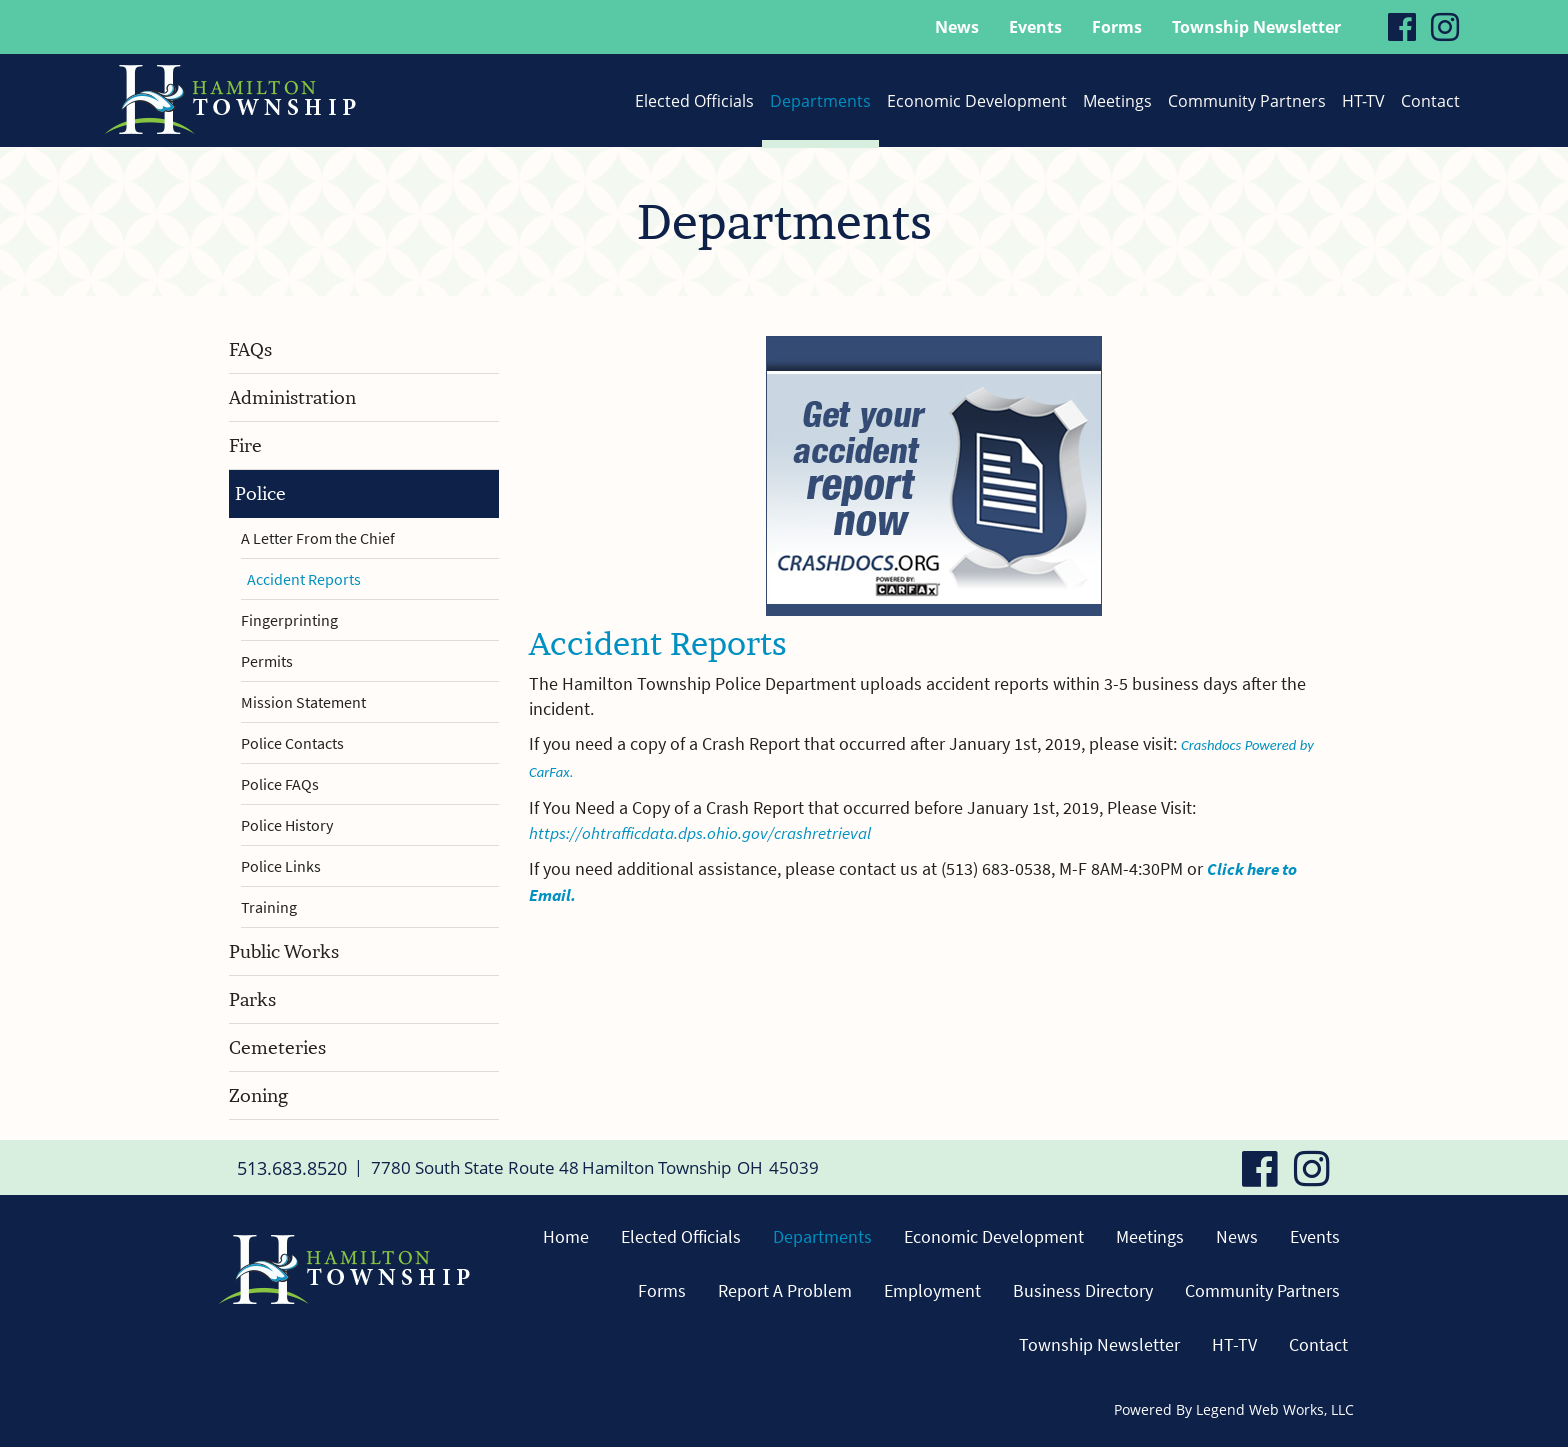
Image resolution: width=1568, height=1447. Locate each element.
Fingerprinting (289, 620)
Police (260, 493)
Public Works (284, 951)
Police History (287, 825)
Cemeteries (277, 1047)
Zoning (258, 1095)
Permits (267, 661)
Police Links (281, 866)
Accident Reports (304, 579)
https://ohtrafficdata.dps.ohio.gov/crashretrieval (707, 832)
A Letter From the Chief (318, 538)
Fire (245, 445)
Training (269, 907)
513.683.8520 (286, 1167)
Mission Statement (303, 702)
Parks (252, 999)
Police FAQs (280, 784)
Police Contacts (292, 743)
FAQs (250, 349)
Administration (292, 397)
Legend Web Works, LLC (1275, 1409)
